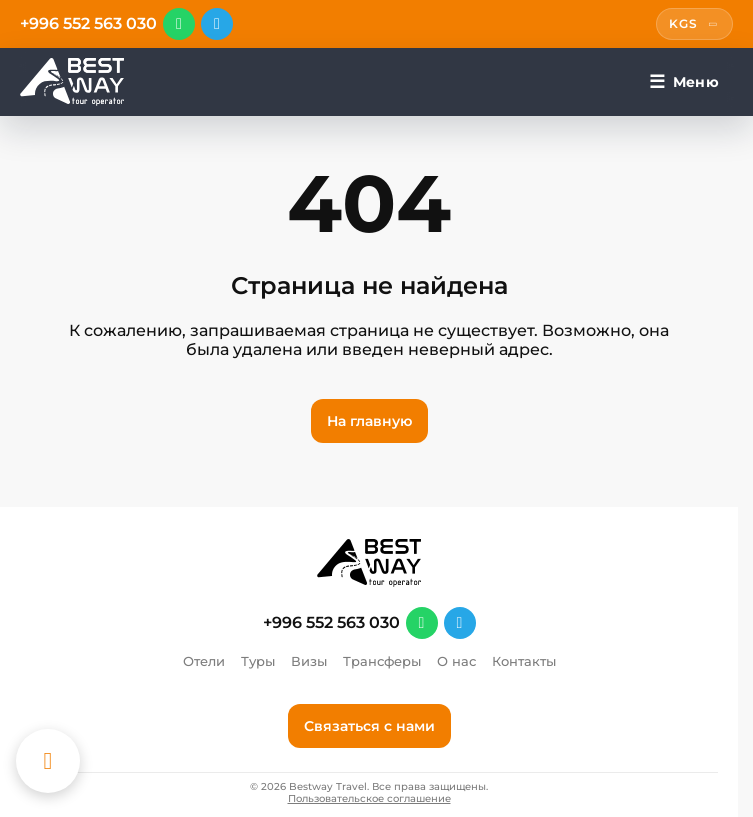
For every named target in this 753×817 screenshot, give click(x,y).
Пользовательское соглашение (369, 799)
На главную (369, 421)
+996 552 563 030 (88, 24)
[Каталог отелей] (48, 761)
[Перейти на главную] (72, 82)
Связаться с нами (369, 726)
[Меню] (684, 82)
